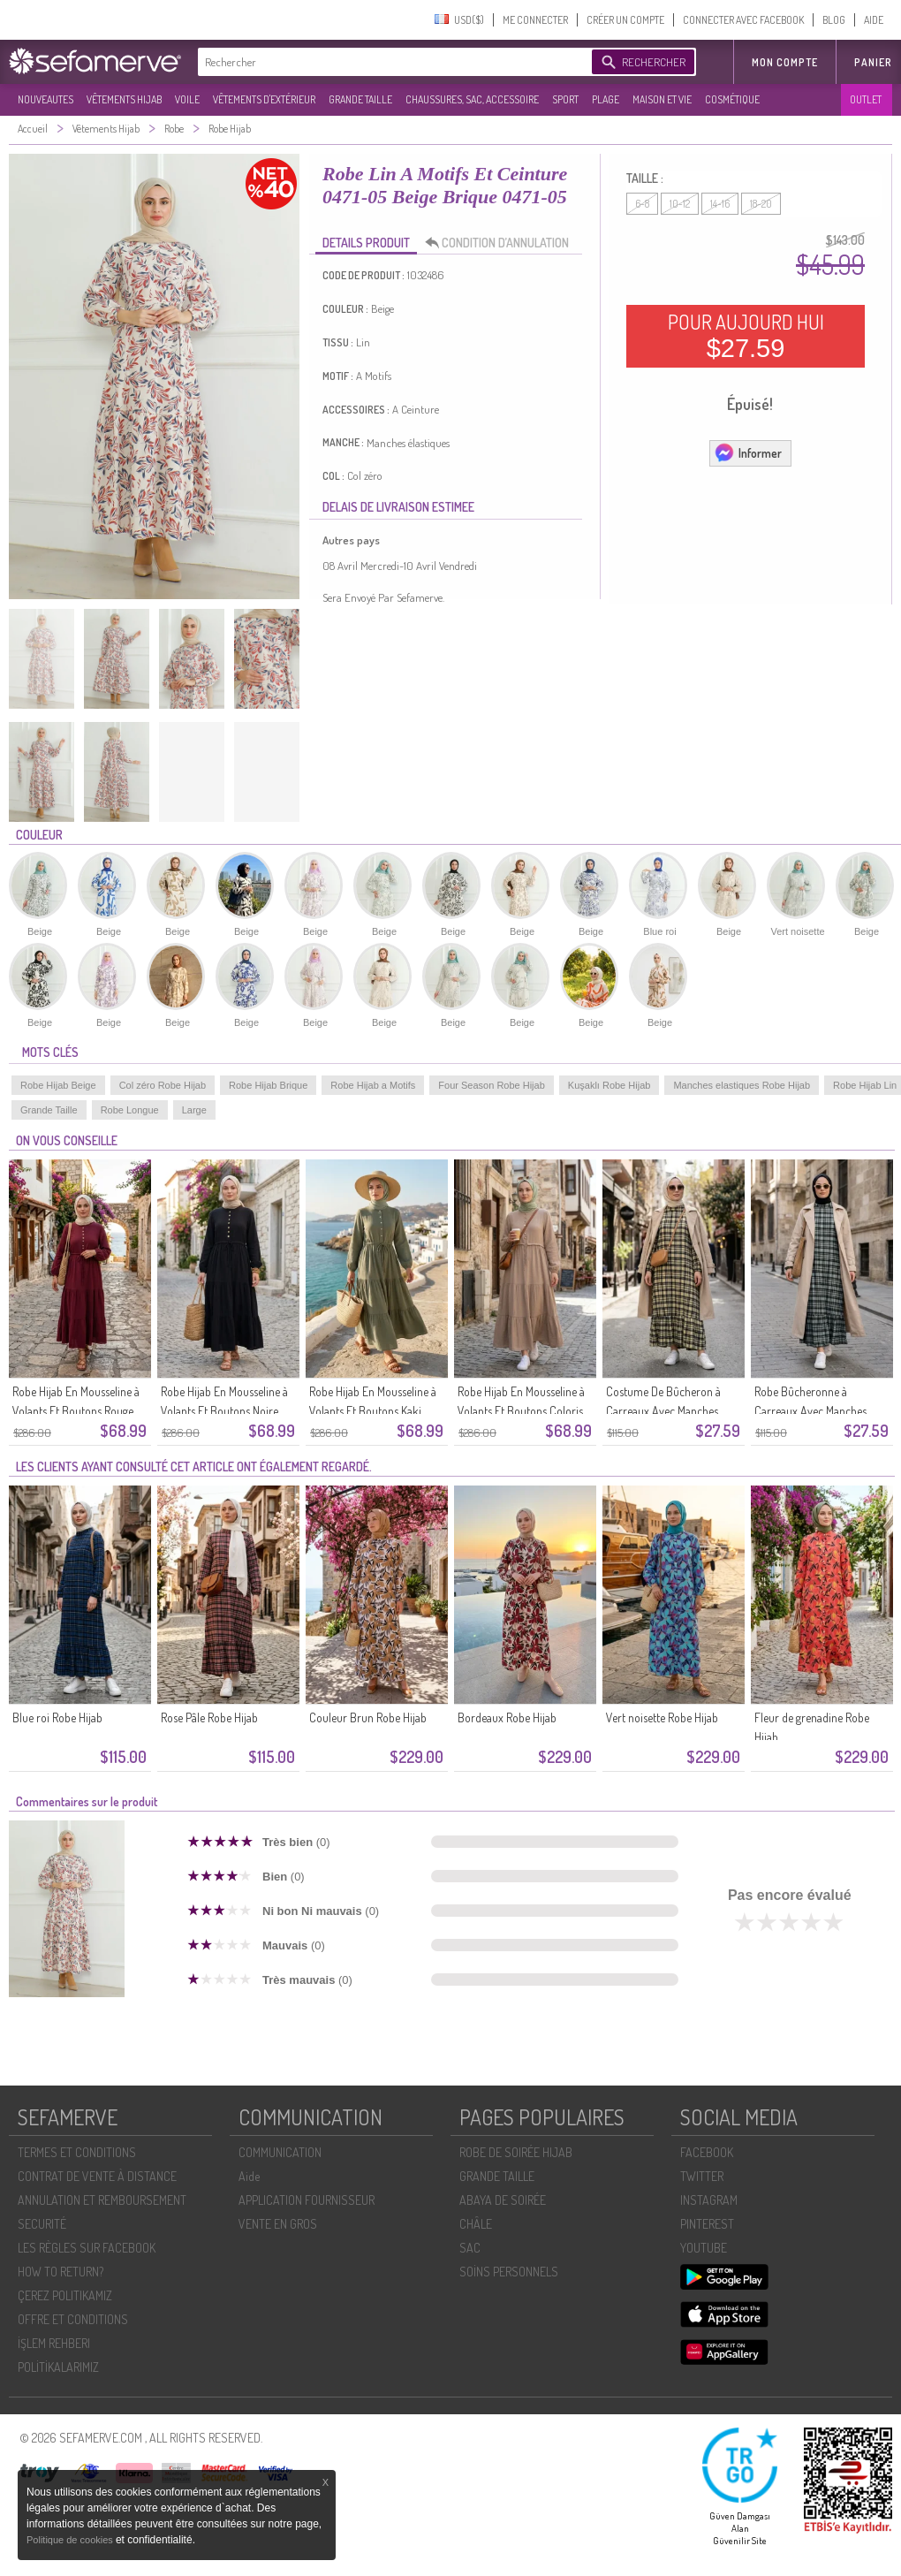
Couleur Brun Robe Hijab (368, 1717)
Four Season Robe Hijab (491, 1085)
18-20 (761, 203)
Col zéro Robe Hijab (162, 1085)
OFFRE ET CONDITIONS (73, 2319)
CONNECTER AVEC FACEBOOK (743, 20)
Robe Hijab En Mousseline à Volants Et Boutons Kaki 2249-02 (372, 1411)
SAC (470, 2247)
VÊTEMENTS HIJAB (124, 99)
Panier (873, 62)
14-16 (720, 203)
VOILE (187, 99)
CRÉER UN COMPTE (625, 20)
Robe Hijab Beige (58, 1085)
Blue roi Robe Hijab (57, 1717)
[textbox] (390, 62)
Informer (748, 452)
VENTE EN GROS (277, 2223)
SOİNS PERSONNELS (508, 2271)
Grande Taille (49, 1110)
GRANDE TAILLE (360, 99)
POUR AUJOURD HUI (746, 335)
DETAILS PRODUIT (366, 242)
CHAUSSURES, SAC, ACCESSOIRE (472, 99)
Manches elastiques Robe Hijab (741, 1085)
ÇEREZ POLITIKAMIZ (65, 2295)
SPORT (565, 99)
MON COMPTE (785, 62)
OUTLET (866, 99)
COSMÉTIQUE (732, 99)
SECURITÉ (42, 2223)
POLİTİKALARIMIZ (58, 2367)
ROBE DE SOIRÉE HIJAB (515, 2152)
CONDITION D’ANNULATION (502, 243)
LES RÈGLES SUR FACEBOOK (86, 2247)
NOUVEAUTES (45, 99)
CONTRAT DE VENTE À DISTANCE (97, 2176)
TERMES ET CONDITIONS (77, 2152)
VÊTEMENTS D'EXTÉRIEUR (264, 99)
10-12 (680, 203)
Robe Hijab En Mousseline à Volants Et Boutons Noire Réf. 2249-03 (224, 1411)
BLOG (833, 20)
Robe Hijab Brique (268, 1085)
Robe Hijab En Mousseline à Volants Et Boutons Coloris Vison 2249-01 (521, 1411)
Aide (249, 2176)
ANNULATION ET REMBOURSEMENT (102, 2199)
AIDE (873, 20)
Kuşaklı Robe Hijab (609, 1085)
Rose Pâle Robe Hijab (209, 1717)
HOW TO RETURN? (60, 2271)
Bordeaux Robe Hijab (507, 1717)
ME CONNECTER (535, 20)
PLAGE (605, 99)
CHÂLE (475, 2223)
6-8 (642, 203)
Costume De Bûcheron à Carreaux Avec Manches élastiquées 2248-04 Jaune (669, 1411)
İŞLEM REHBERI (54, 2343)
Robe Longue (130, 1110)
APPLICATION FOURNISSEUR (306, 2199)
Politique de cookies (71, 2539)
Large (194, 1110)
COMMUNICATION (280, 2152)
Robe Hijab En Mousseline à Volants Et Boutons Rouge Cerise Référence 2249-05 (76, 1411)
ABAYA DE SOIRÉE (502, 2199)
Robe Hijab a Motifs (372, 1085)
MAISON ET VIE (662, 99)
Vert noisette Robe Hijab (662, 1717)
